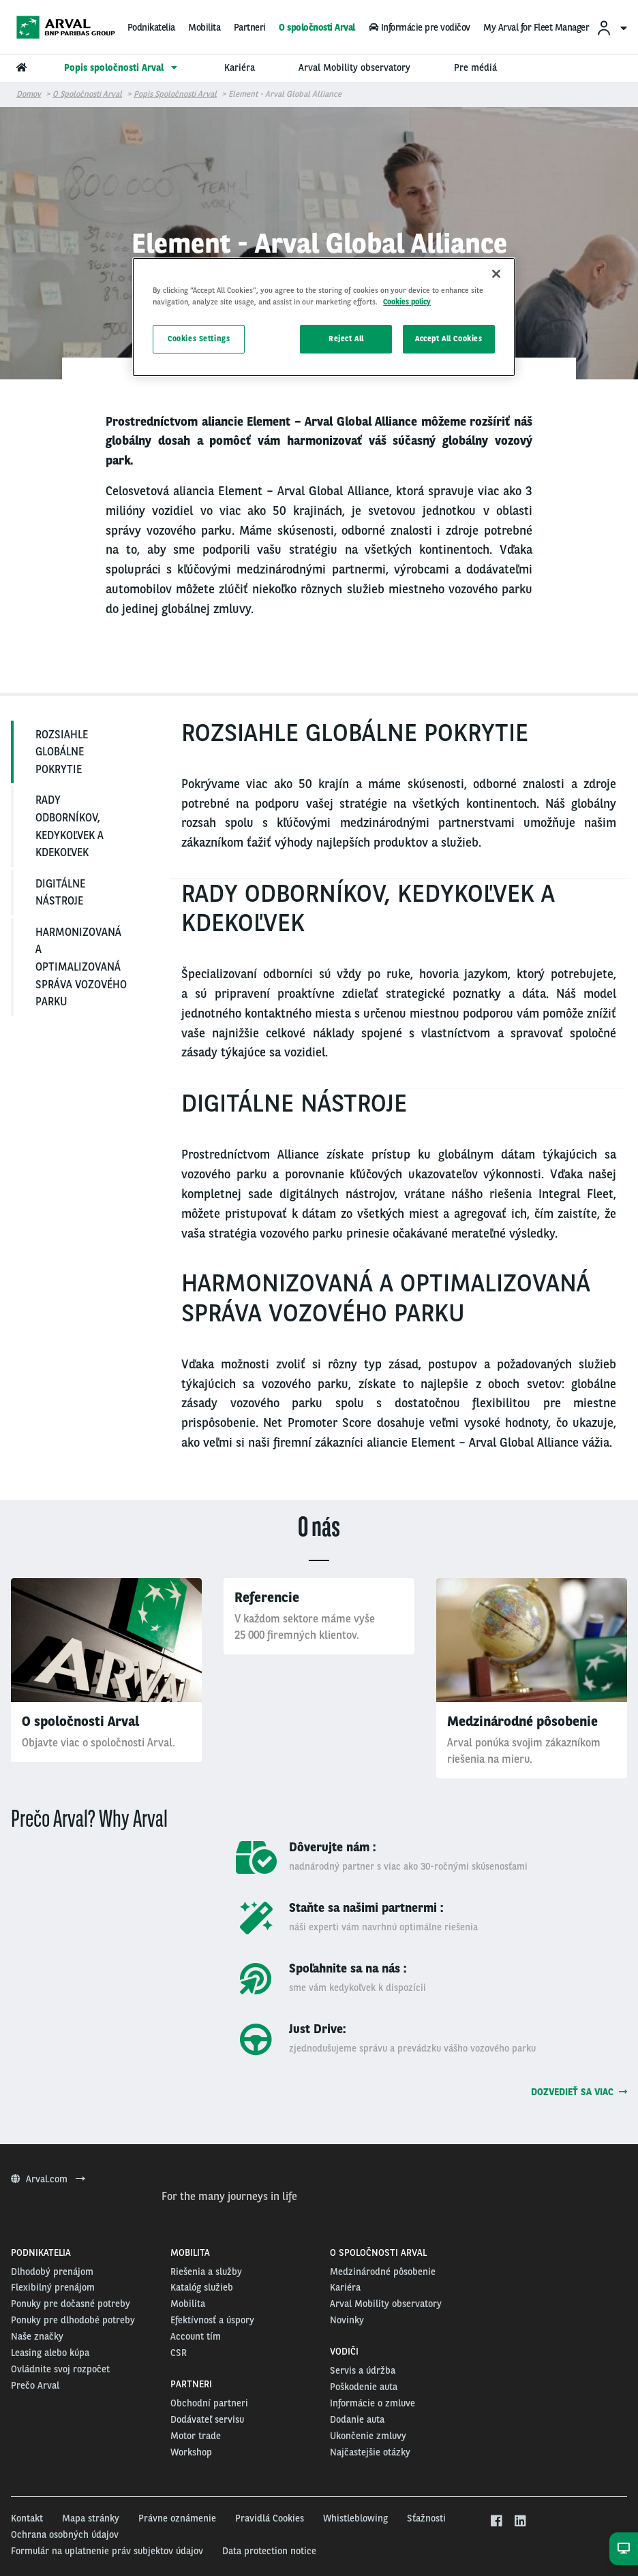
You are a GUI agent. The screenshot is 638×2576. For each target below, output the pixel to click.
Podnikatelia (151, 27)
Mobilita (204, 27)
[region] (323, 317)
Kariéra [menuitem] (239, 67)
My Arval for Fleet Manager (536, 27)
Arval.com (48, 2178)
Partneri (250, 27)
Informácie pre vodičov (419, 27)
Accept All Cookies (448, 338)
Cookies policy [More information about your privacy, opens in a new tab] (407, 302)
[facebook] (495, 2521)
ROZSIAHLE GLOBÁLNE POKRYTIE (61, 752)
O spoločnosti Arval (317, 27)
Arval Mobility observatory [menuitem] (354, 67)
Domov (28, 94)
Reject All (346, 338)
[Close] (496, 274)
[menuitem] (611, 27)
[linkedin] (519, 2521)
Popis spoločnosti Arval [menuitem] (122, 67)
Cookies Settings (199, 338)
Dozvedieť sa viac (579, 2091)
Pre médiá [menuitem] (475, 67)
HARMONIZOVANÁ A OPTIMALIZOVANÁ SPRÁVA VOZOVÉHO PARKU (81, 967)
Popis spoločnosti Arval (175, 94)
